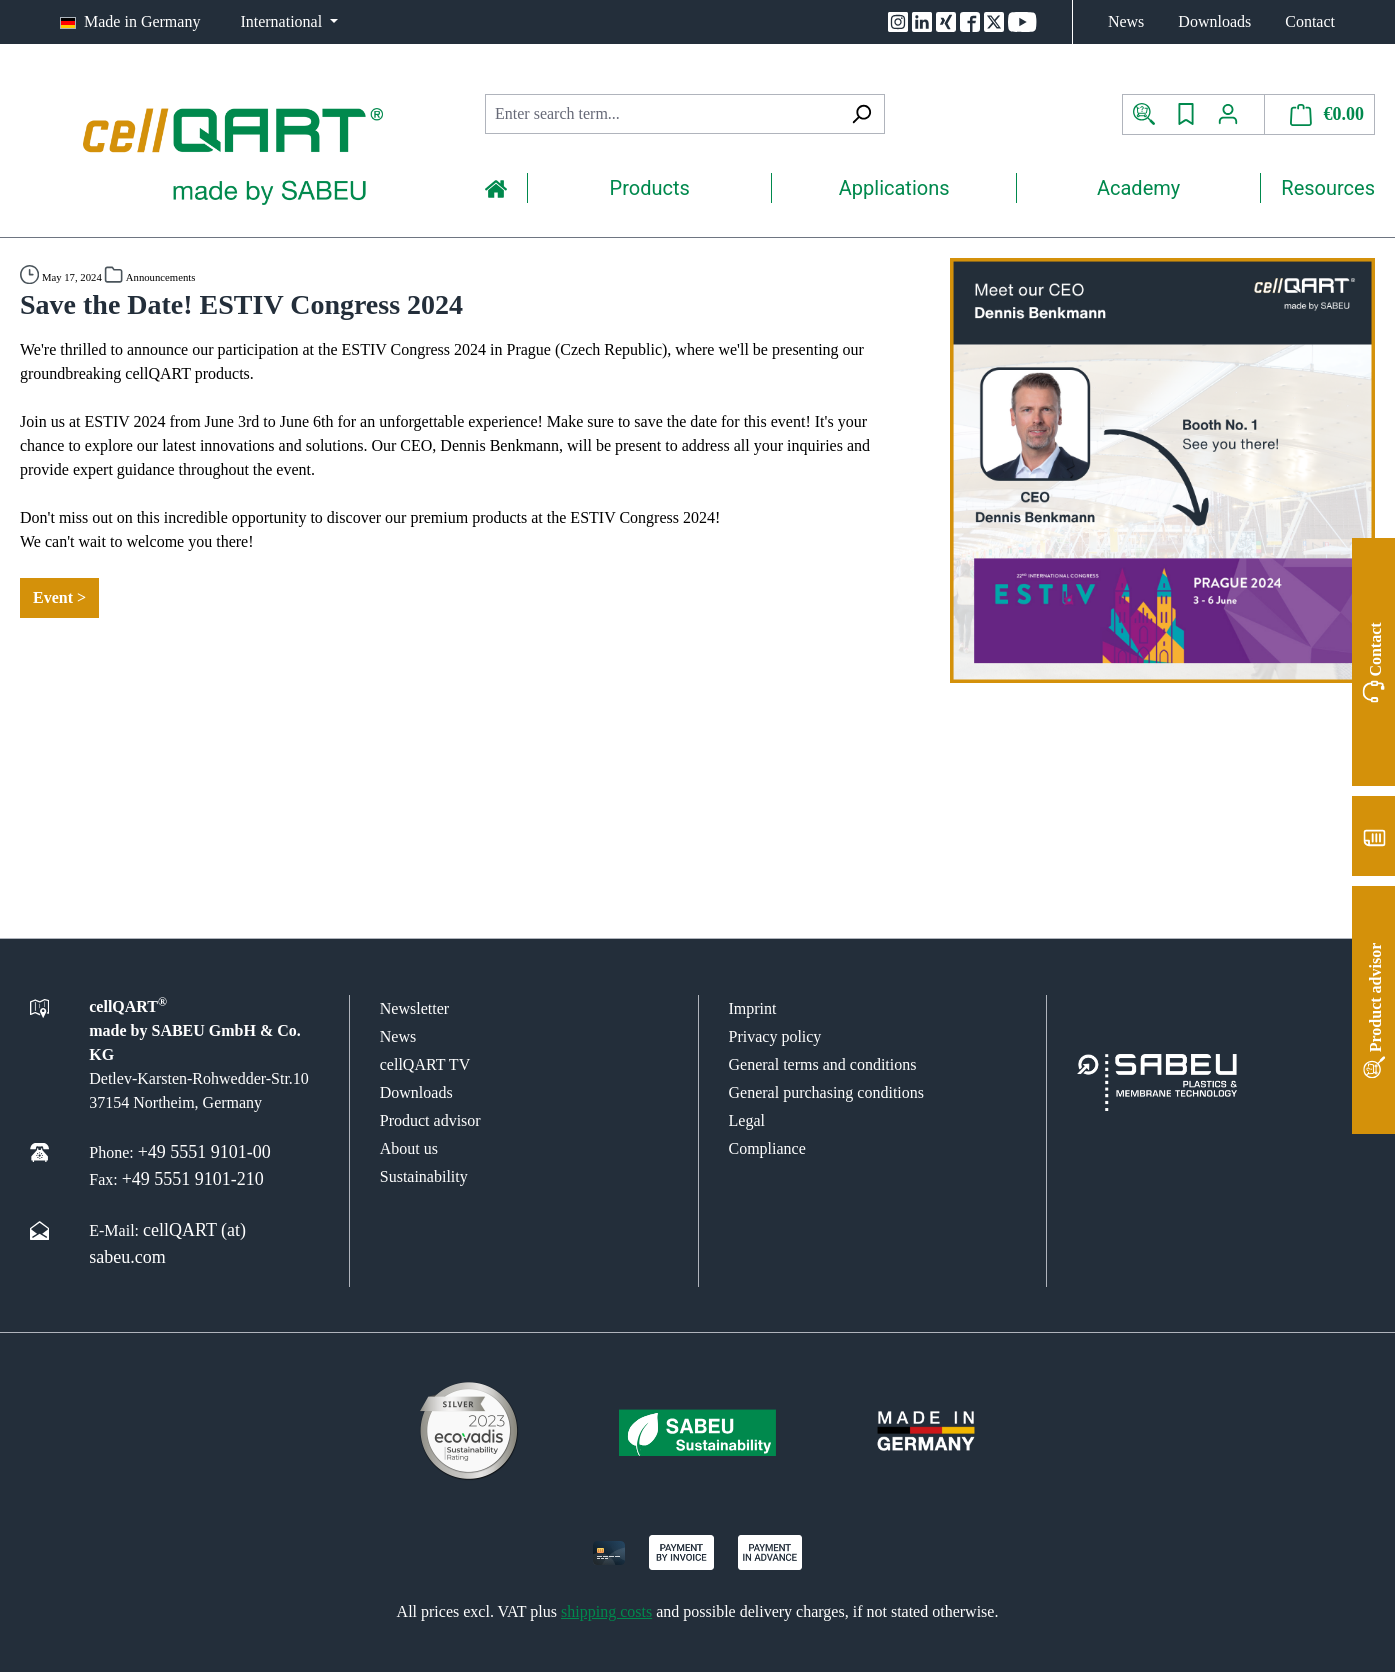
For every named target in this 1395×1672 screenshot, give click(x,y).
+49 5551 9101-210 (193, 1179)
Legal (747, 1120)
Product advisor (430, 1120)
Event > (59, 597)
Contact (1310, 21)
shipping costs (606, 1611)
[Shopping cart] (1320, 114)
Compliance (767, 1148)
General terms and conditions (823, 1064)
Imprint (753, 1008)
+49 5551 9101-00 (204, 1152)
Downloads (1214, 21)
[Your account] (1235, 114)
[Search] (861, 114)
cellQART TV (425, 1064)
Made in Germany (142, 21)
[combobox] (662, 114)
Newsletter (414, 1008)
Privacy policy (775, 1036)
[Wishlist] (1186, 114)
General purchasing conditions (827, 1092)
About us (409, 1148)
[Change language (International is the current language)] (289, 22)
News (1126, 21)
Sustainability (424, 1176)
